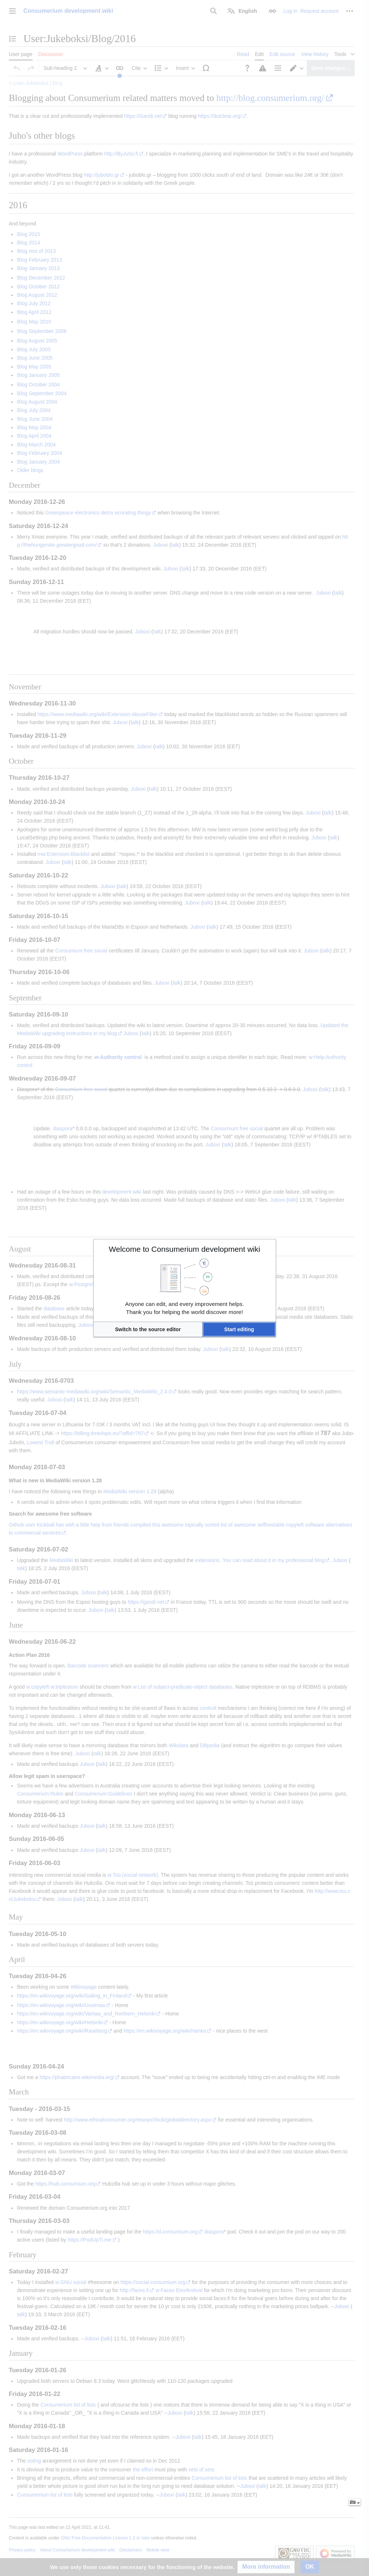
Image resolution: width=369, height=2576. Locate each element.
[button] (148, 1329)
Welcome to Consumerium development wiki (184, 1249)
